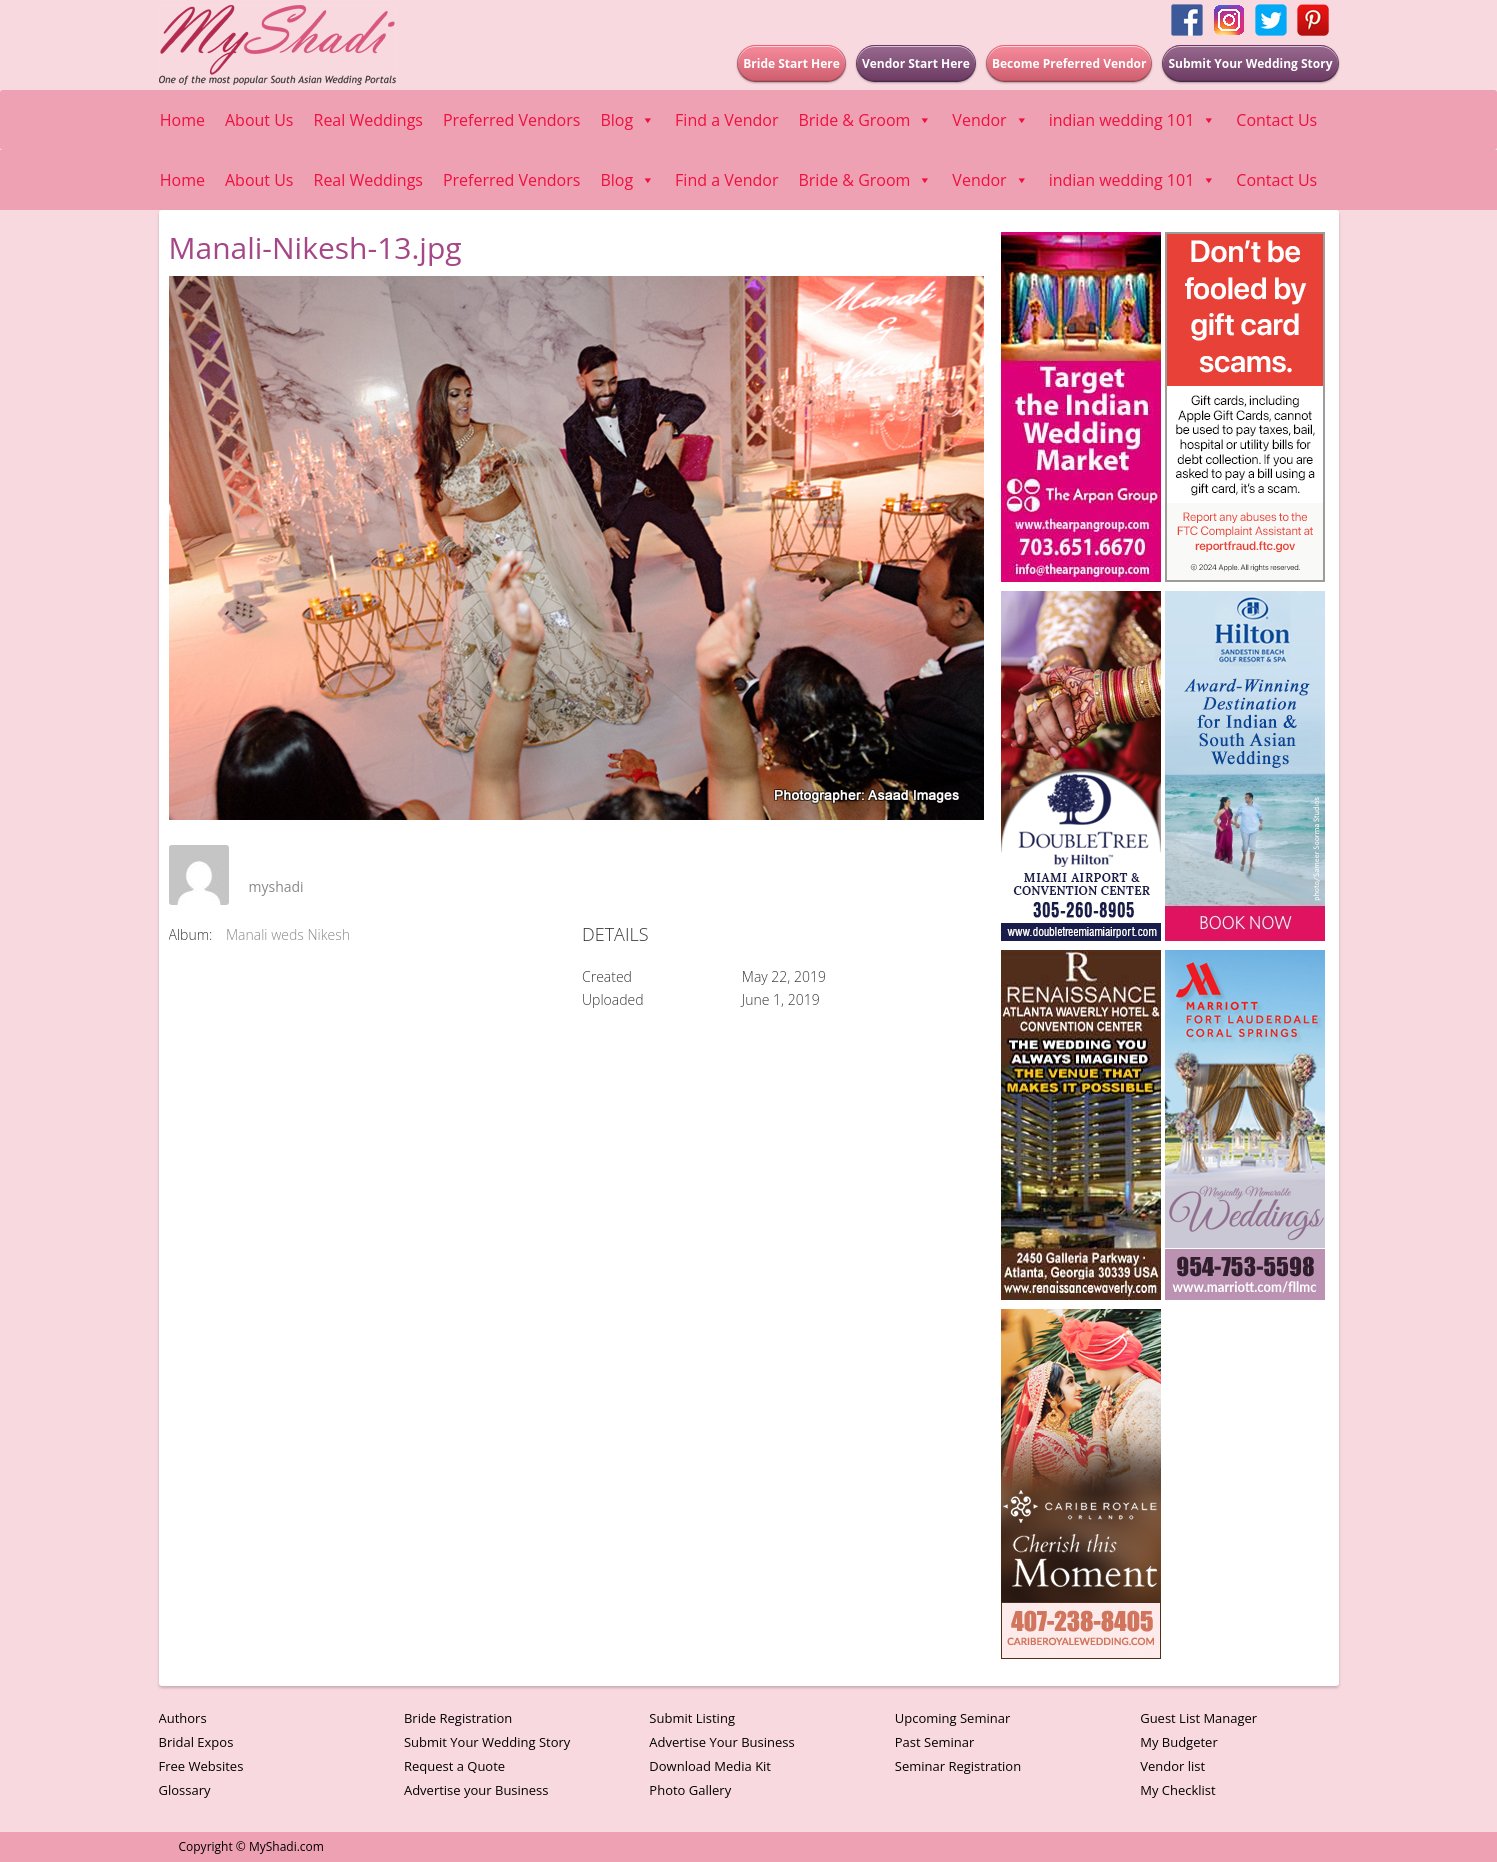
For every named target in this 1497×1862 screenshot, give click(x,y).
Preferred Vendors (511, 120)
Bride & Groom (865, 120)
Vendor (990, 120)
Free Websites (201, 1766)
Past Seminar (935, 1742)
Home (182, 120)
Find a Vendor (726, 120)
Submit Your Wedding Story (487, 1742)
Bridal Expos (196, 1742)
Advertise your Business (476, 1790)
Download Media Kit (710, 1766)
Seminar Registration (958, 1766)
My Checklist (1178, 1790)
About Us (259, 120)
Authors (183, 1718)
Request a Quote (454, 1766)
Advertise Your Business (721, 1742)
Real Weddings (368, 120)
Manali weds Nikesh (288, 934)
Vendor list (1172, 1766)
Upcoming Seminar (952, 1718)
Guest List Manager (1198, 1718)
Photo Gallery (690, 1790)
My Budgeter (1179, 1742)
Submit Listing (692, 1718)
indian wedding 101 (1133, 120)
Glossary (185, 1790)
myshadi (276, 886)
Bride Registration (458, 1718)
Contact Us (1276, 120)
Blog (627, 120)
